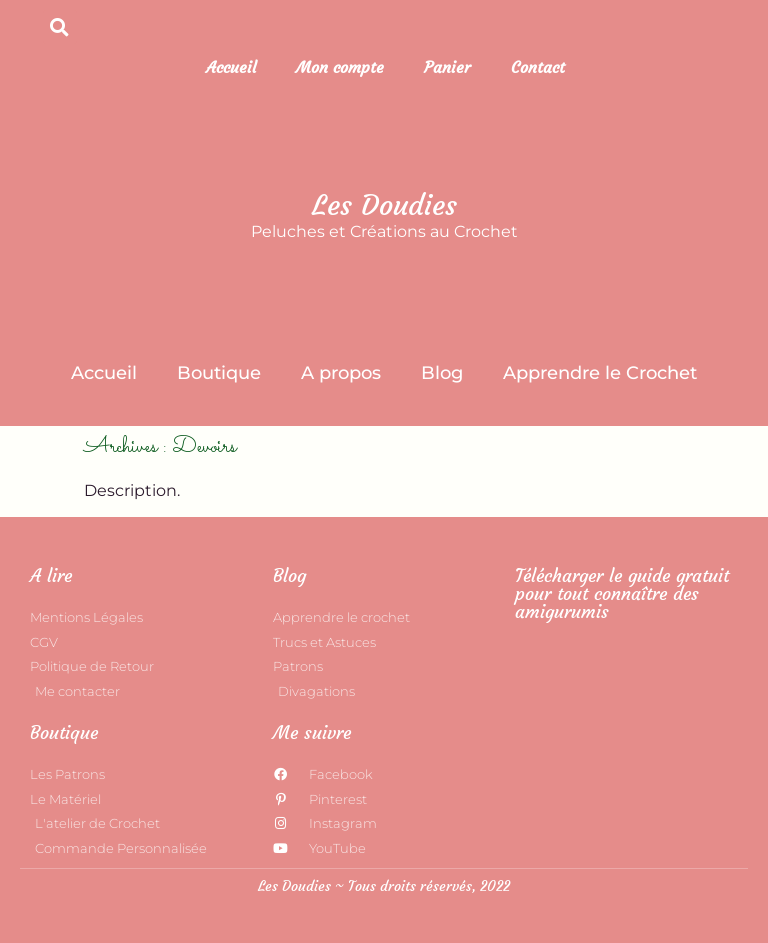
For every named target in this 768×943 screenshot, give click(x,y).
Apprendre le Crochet (600, 373)
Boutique (219, 373)
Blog (442, 373)
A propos (341, 373)
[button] (60, 27)
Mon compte (340, 67)
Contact (538, 67)
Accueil (231, 67)
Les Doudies (384, 205)
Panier (447, 67)
